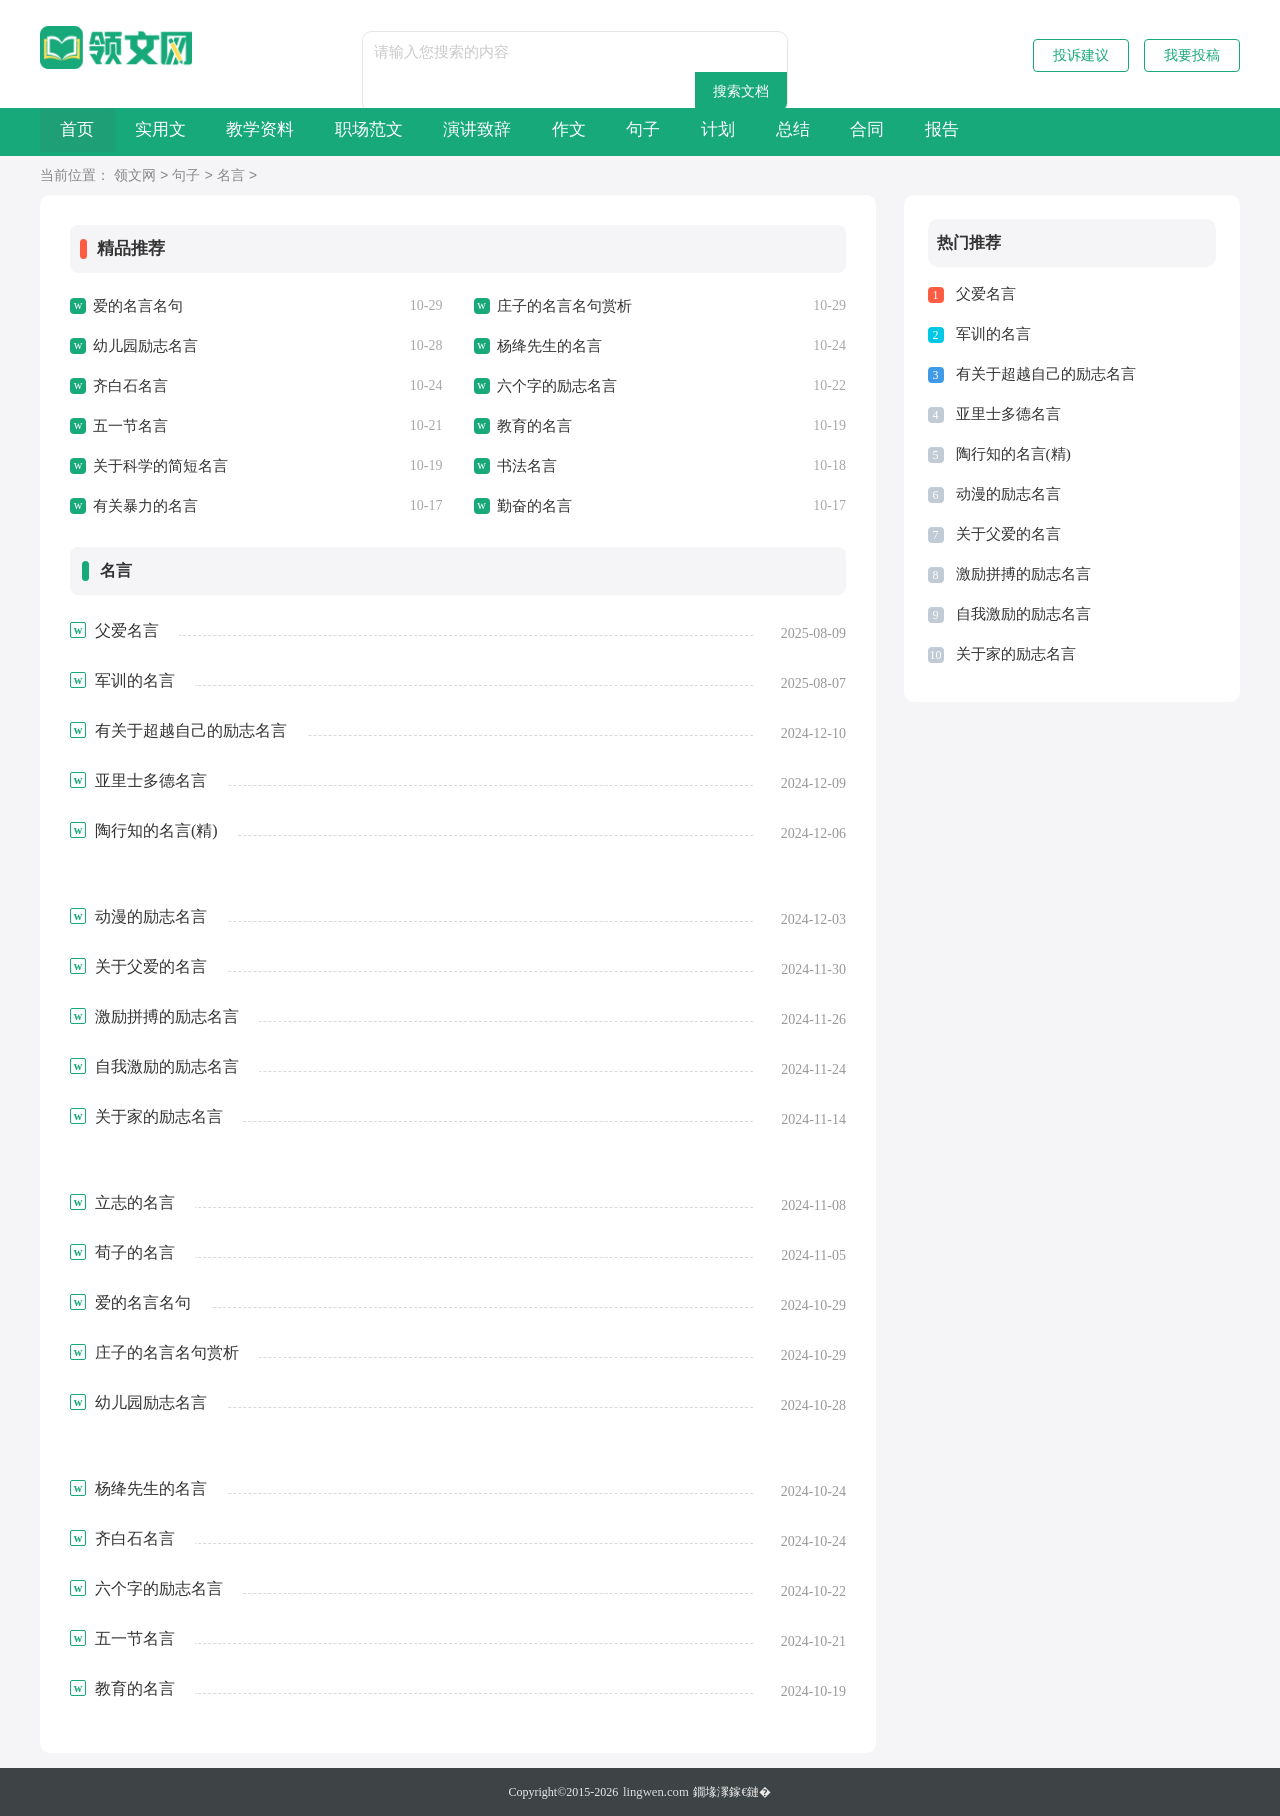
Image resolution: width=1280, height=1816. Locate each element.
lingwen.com (656, 1792)
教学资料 (314, 131)
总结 (975, 131)
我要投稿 (1192, 55)
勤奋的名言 (534, 506)
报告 (1167, 131)
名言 (231, 176)
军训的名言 (993, 334)
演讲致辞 (574, 131)
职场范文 (444, 131)
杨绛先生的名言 (549, 346)
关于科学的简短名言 (160, 466)
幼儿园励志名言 (145, 346)
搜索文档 (786, 51)
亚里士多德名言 (1008, 414)
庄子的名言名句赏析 (564, 306)
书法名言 (527, 466)
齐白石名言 (130, 386)
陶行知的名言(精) (1013, 454)
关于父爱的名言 (1008, 534)
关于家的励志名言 (1016, 654)
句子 (783, 131)
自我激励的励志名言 (1023, 614)
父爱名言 (986, 294)
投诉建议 (1081, 55)
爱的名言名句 (138, 306)
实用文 (192, 131)
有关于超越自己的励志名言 (1046, 374)
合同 (1071, 131)
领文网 (135, 176)
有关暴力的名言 (145, 506)
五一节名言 (130, 426)
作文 (687, 131)
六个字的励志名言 (557, 386)
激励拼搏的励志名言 (1023, 574)
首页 (88, 131)
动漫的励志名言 (1008, 494)
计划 (879, 131)
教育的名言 (534, 426)
